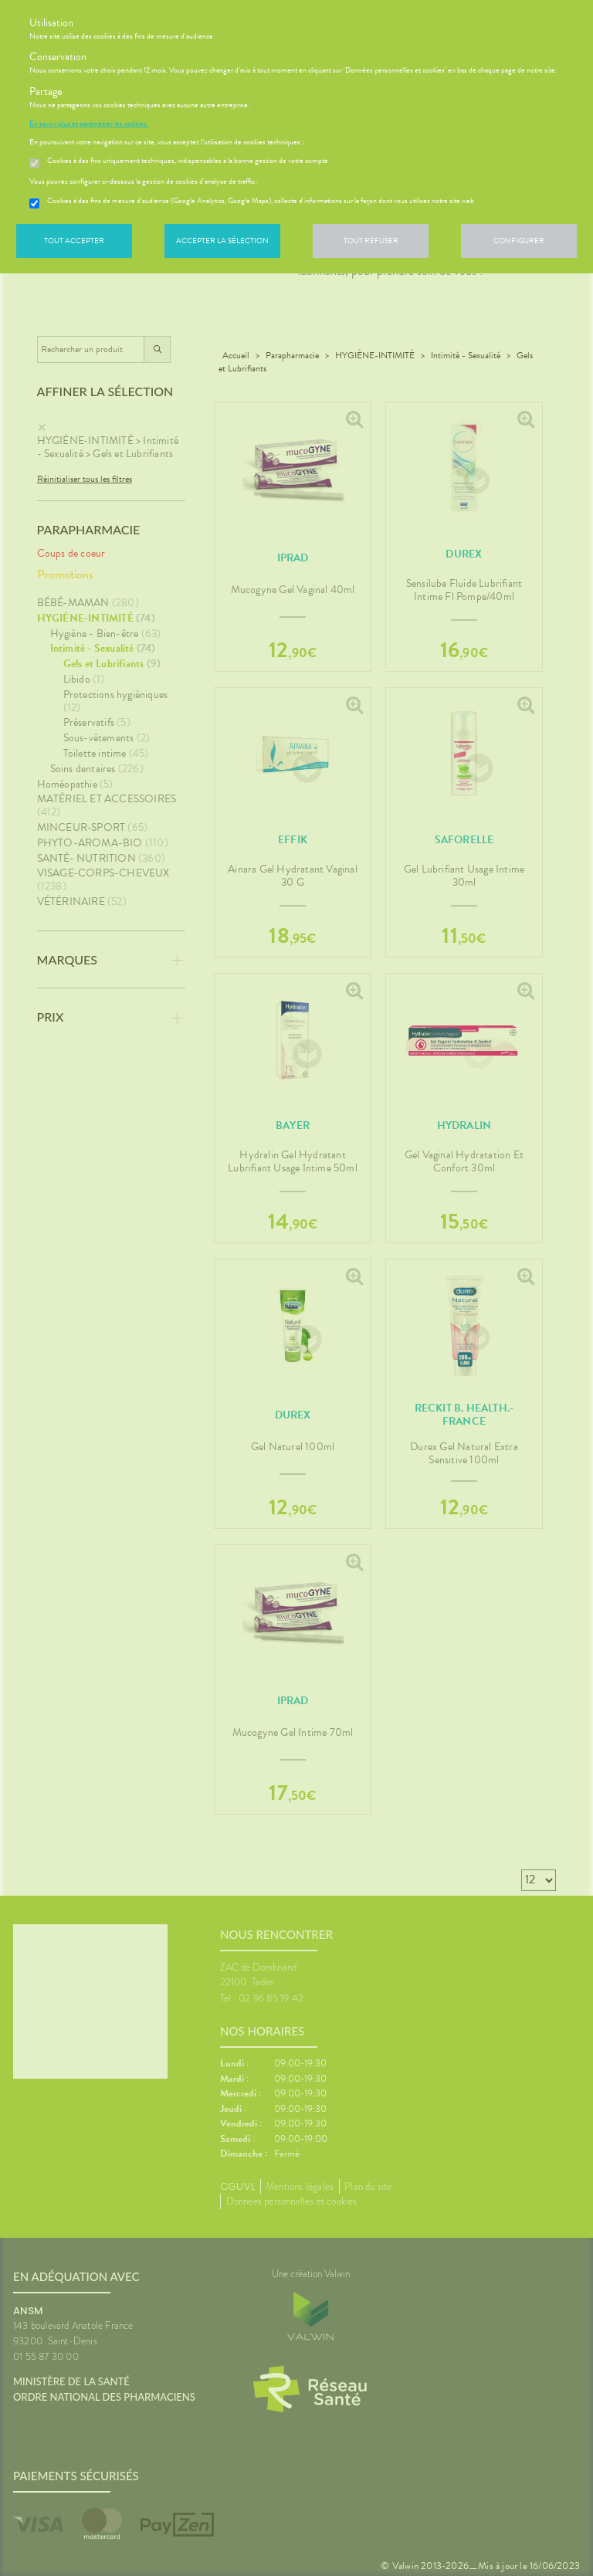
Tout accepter (74, 240)
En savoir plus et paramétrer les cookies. (88, 123)
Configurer (518, 240)
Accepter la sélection (222, 240)
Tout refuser (371, 240)
